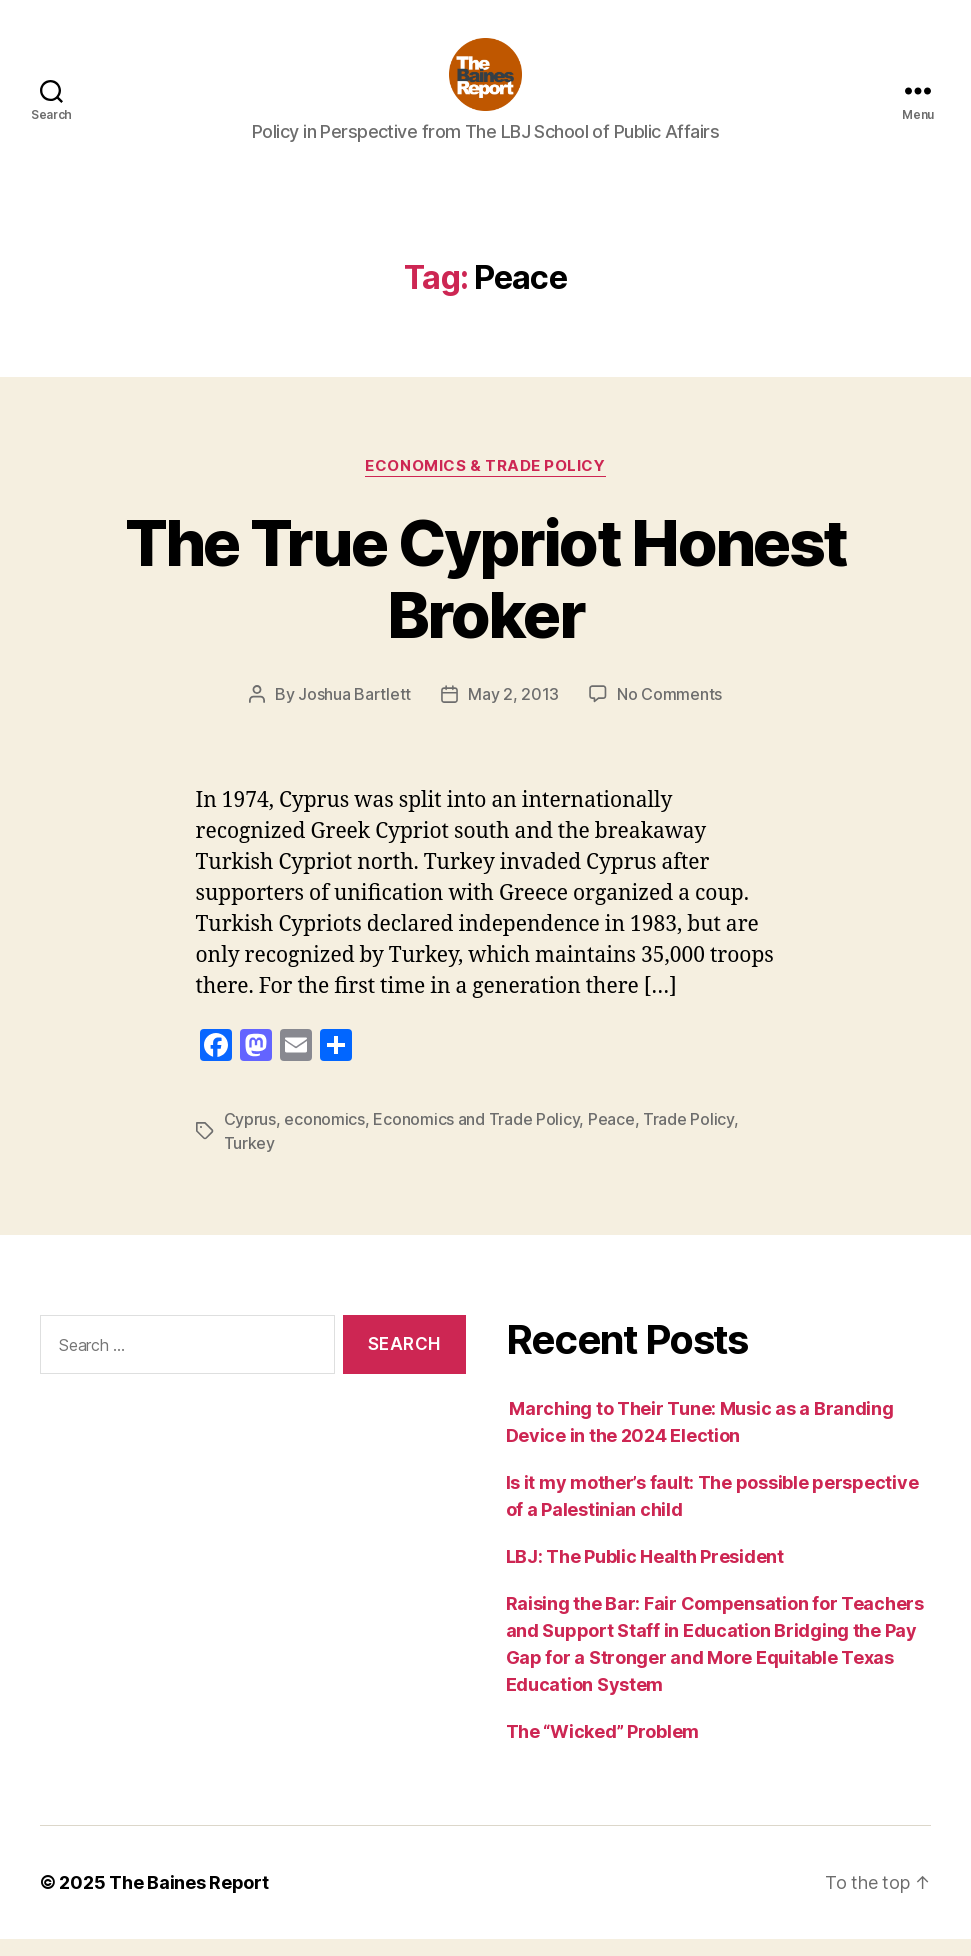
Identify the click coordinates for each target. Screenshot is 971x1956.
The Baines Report (188, 1899)
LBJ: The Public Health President (647, 1573)
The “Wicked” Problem (603, 1748)
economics (324, 1136)
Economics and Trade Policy (476, 1136)
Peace (611, 1136)
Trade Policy (688, 1136)
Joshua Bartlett (354, 711)
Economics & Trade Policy (485, 482)
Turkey (249, 1160)
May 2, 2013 (513, 711)
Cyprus (250, 1136)
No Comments (669, 711)
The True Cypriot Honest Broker (486, 595)
